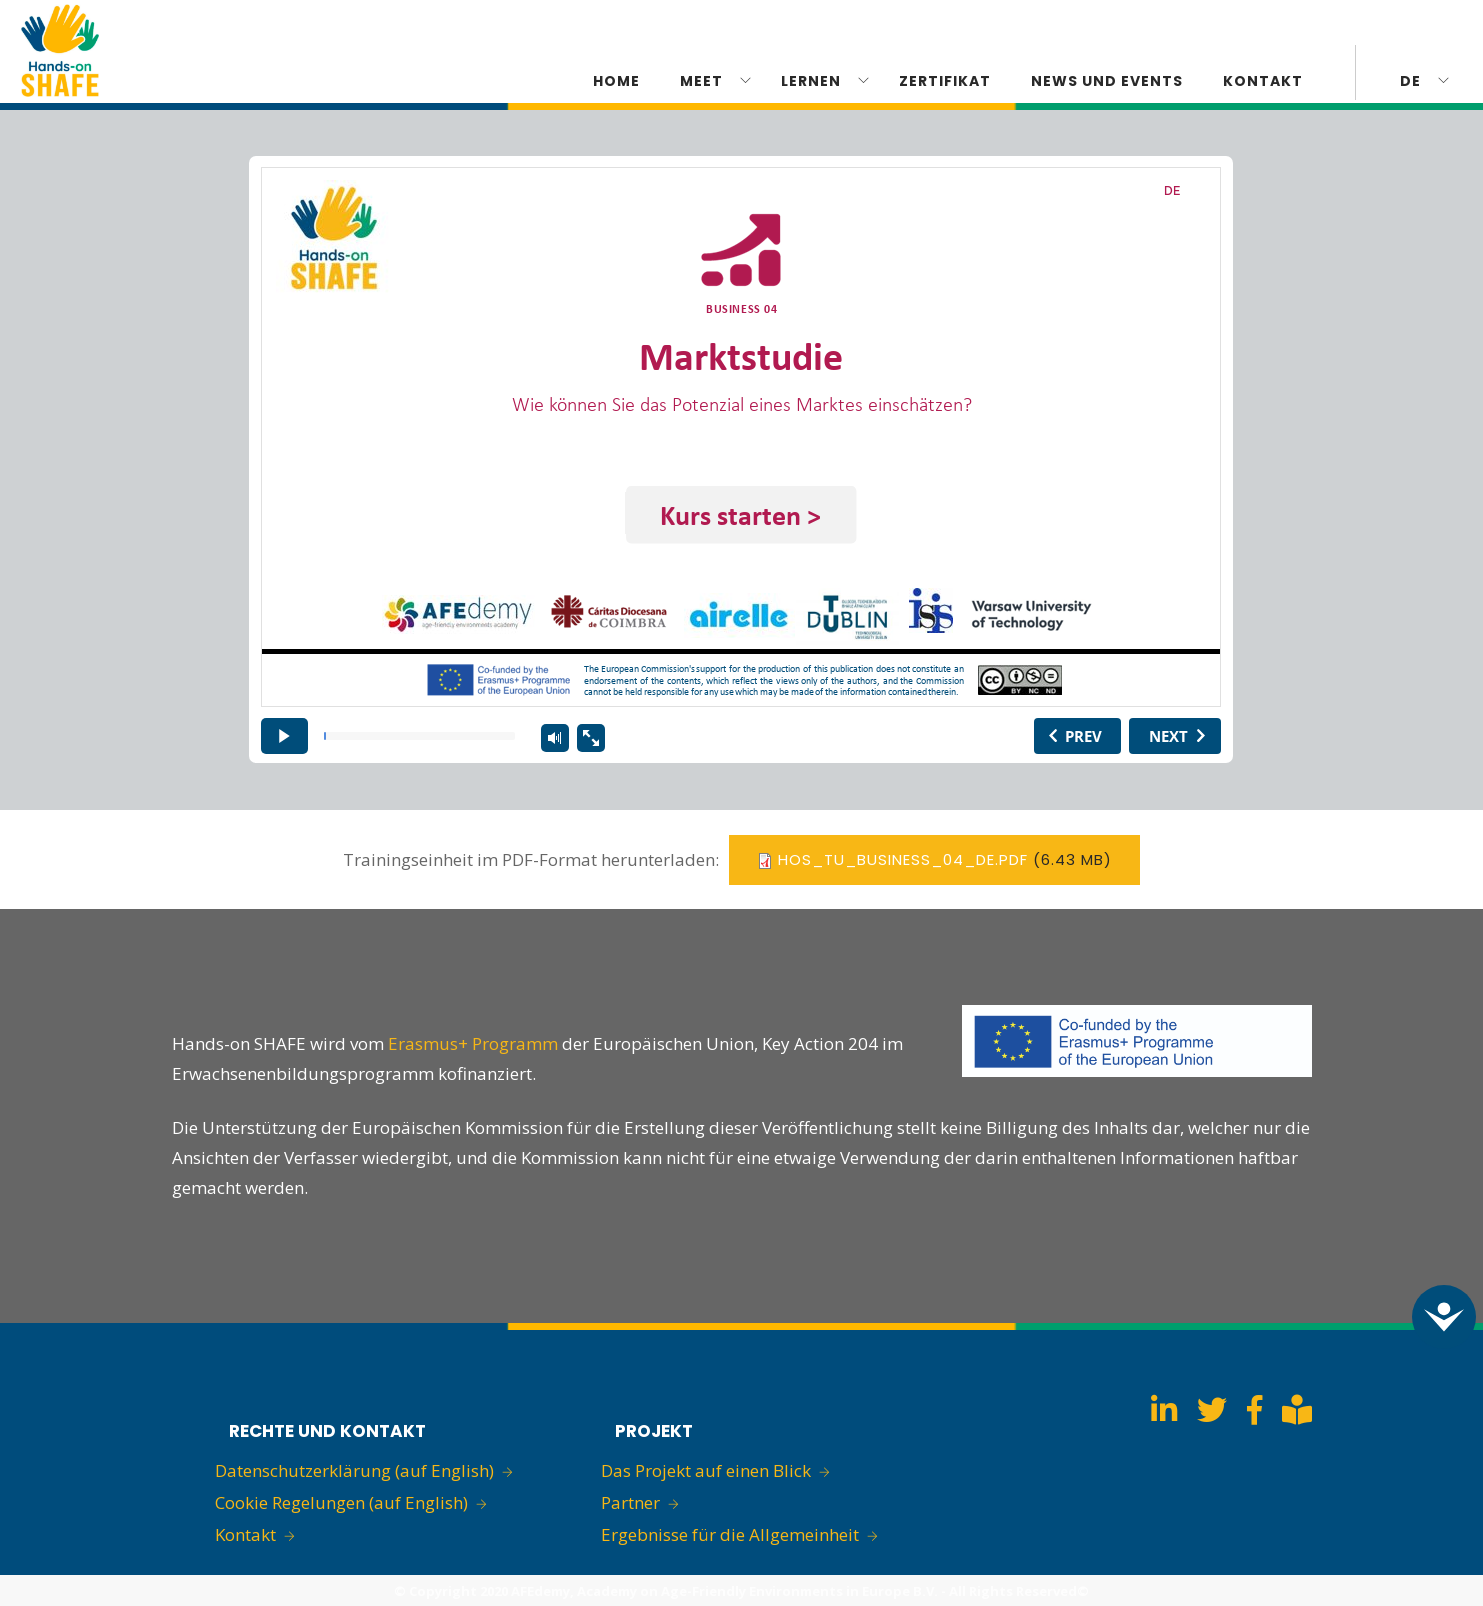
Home (616, 81)
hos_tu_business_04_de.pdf (903, 859)
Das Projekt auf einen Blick (706, 1470)
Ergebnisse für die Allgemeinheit (730, 1534)
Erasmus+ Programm (475, 1043)
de (1410, 81)
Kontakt (245, 1534)
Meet (701, 81)
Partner (630, 1502)
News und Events (1107, 81)
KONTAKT (1263, 81)
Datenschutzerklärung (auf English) (354, 1470)
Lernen (811, 81)
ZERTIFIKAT (945, 81)
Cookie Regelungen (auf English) (341, 1502)
